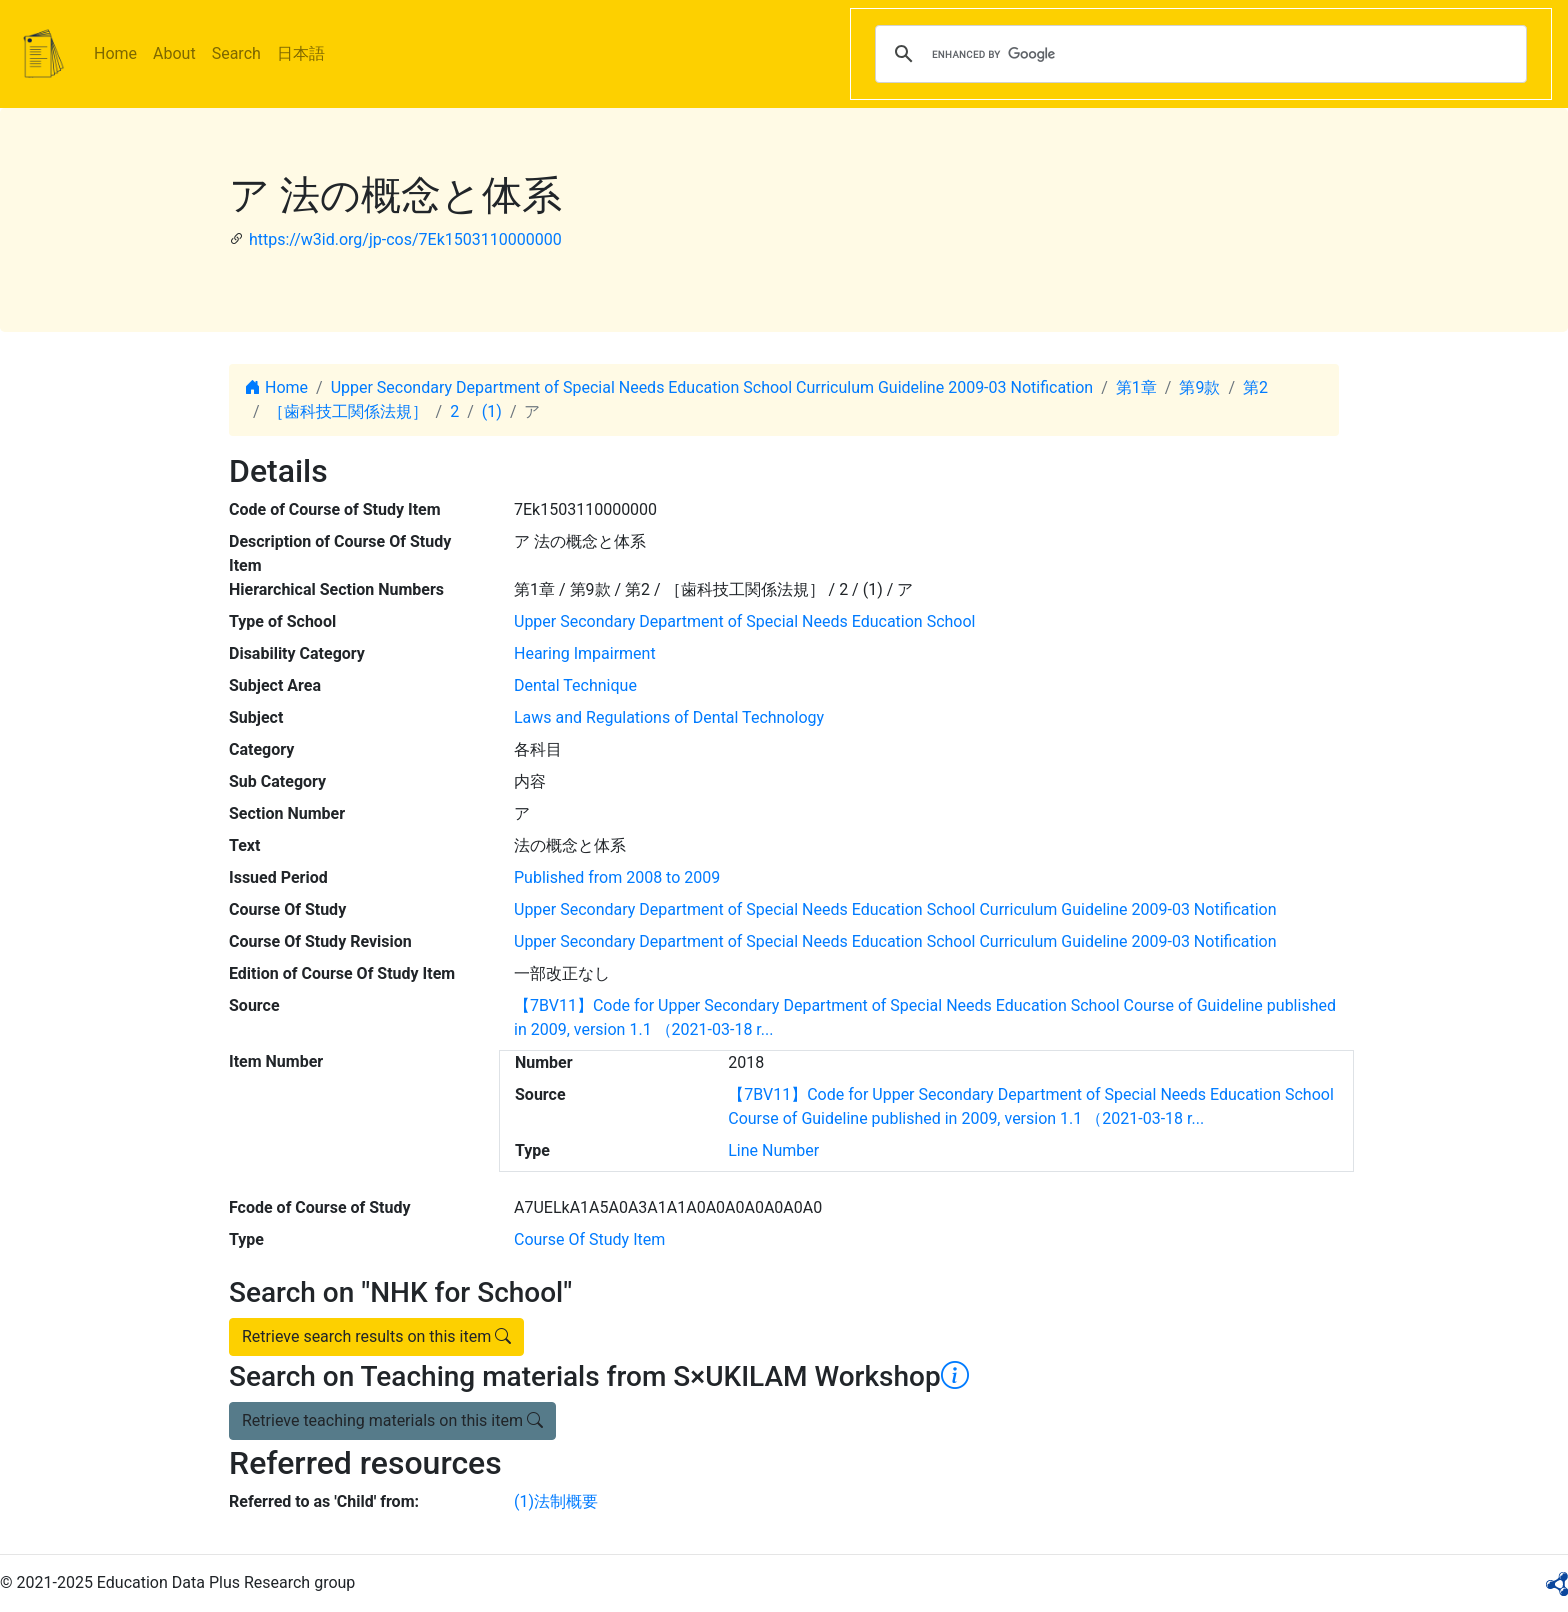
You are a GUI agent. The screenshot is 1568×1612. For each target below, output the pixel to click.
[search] (1198, 54)
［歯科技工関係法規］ (348, 411)
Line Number (773, 1150)
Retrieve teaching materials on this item (392, 1420)
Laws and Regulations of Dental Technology (669, 717)
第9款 (1199, 387)
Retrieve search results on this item (376, 1336)
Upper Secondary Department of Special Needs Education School (744, 621)
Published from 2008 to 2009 (617, 877)
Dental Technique (575, 685)
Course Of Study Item (589, 1239)
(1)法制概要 (556, 1501)
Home (115, 53)
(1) (492, 411)
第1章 (1136, 387)
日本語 (301, 53)
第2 (1255, 387)
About (174, 53)
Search (236, 53)
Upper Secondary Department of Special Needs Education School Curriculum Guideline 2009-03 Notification (712, 387)
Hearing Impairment (585, 653)
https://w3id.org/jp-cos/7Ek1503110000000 (405, 239)
